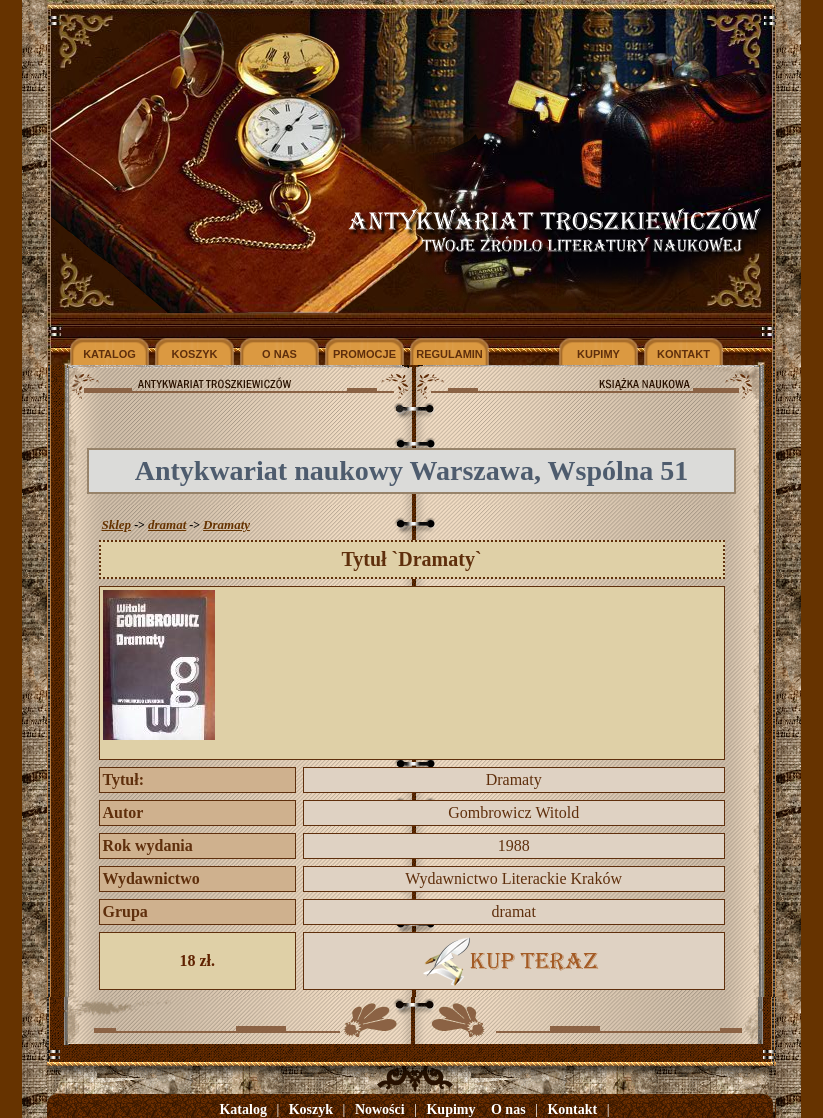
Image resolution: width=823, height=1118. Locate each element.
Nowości (380, 1109)
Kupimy (450, 1109)
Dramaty (226, 524)
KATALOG (109, 354)
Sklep (117, 524)
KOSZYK (195, 354)
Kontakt (572, 1109)
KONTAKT (683, 354)
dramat (167, 524)
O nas (508, 1109)
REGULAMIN (449, 354)
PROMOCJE (364, 354)
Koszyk (311, 1109)
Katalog (242, 1109)
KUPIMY (598, 354)
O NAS (279, 354)
